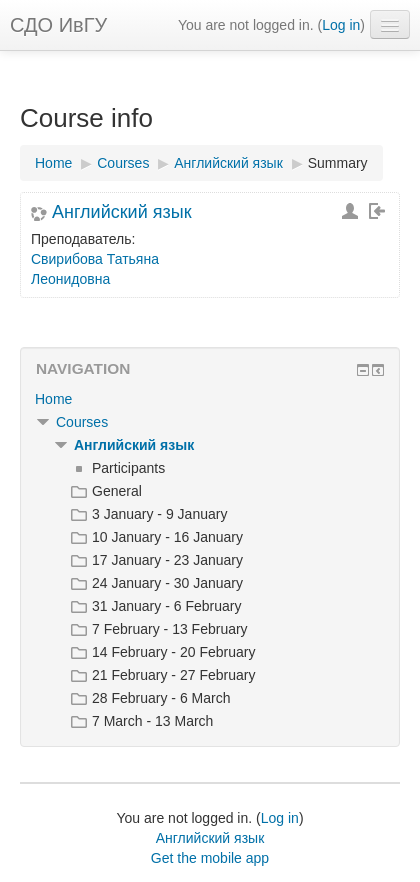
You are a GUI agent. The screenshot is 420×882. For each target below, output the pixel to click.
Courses (82, 422)
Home (53, 399)
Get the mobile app (210, 858)
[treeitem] (210, 399)
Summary (338, 163)
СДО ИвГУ (58, 25)
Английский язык (122, 212)
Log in (341, 25)
